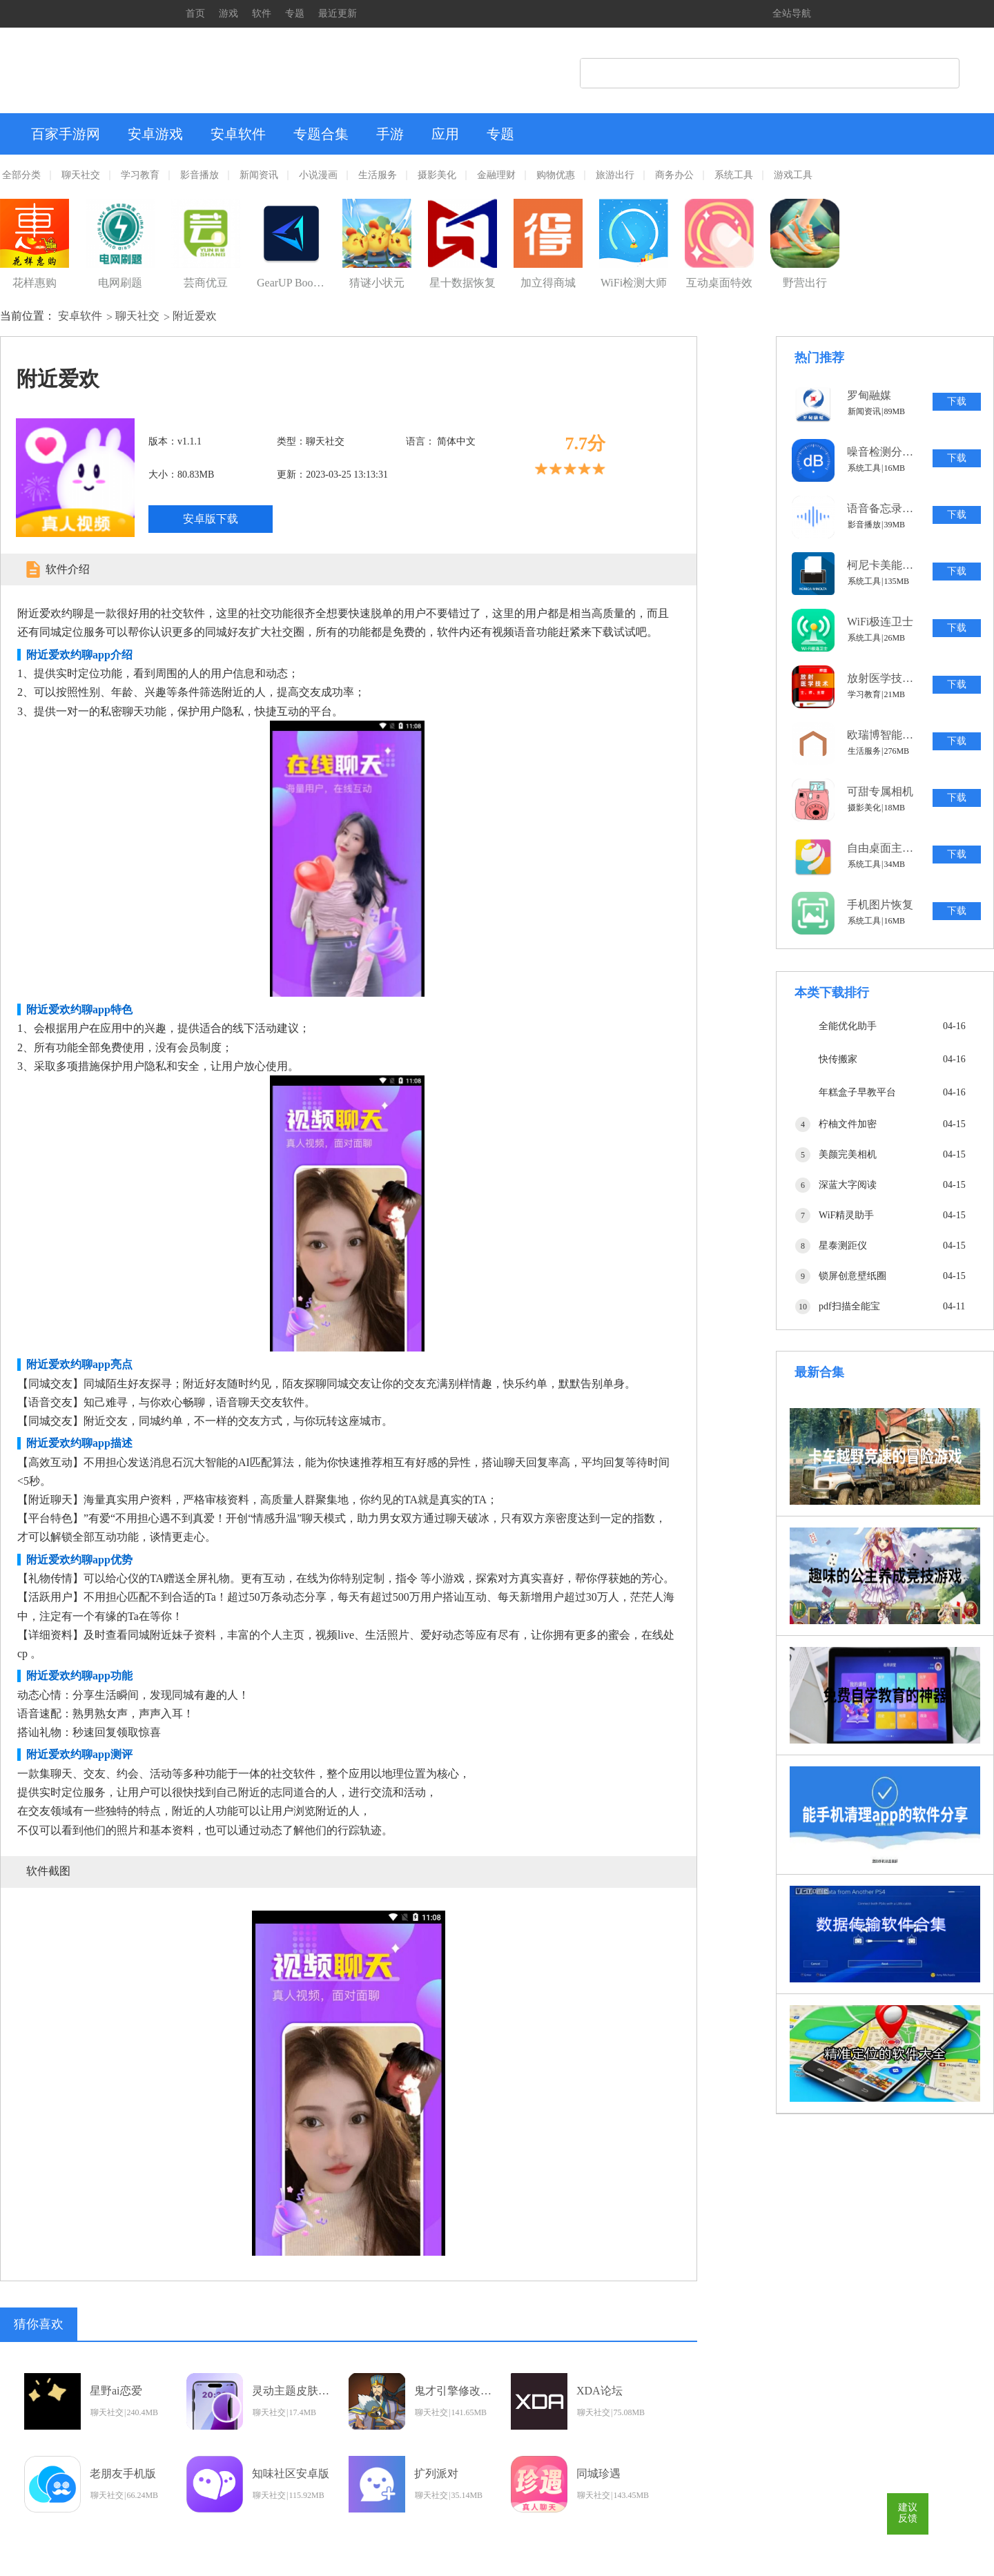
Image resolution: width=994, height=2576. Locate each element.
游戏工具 (793, 175)
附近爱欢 (195, 316)
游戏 (228, 13)
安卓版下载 (210, 519)
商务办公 (674, 175)
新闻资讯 (259, 175)
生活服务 (377, 175)
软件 (261, 13)
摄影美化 (437, 175)
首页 (195, 13)
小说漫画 (318, 175)
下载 (956, 401)
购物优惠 (555, 175)
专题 (294, 13)
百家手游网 (65, 134)
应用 (445, 134)
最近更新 (337, 13)
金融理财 (496, 175)
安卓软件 (238, 134)
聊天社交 (80, 175)
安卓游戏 (155, 134)
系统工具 (733, 175)
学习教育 (140, 175)
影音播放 (199, 175)
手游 (390, 134)
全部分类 (21, 175)
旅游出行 (615, 175)
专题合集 (321, 134)
